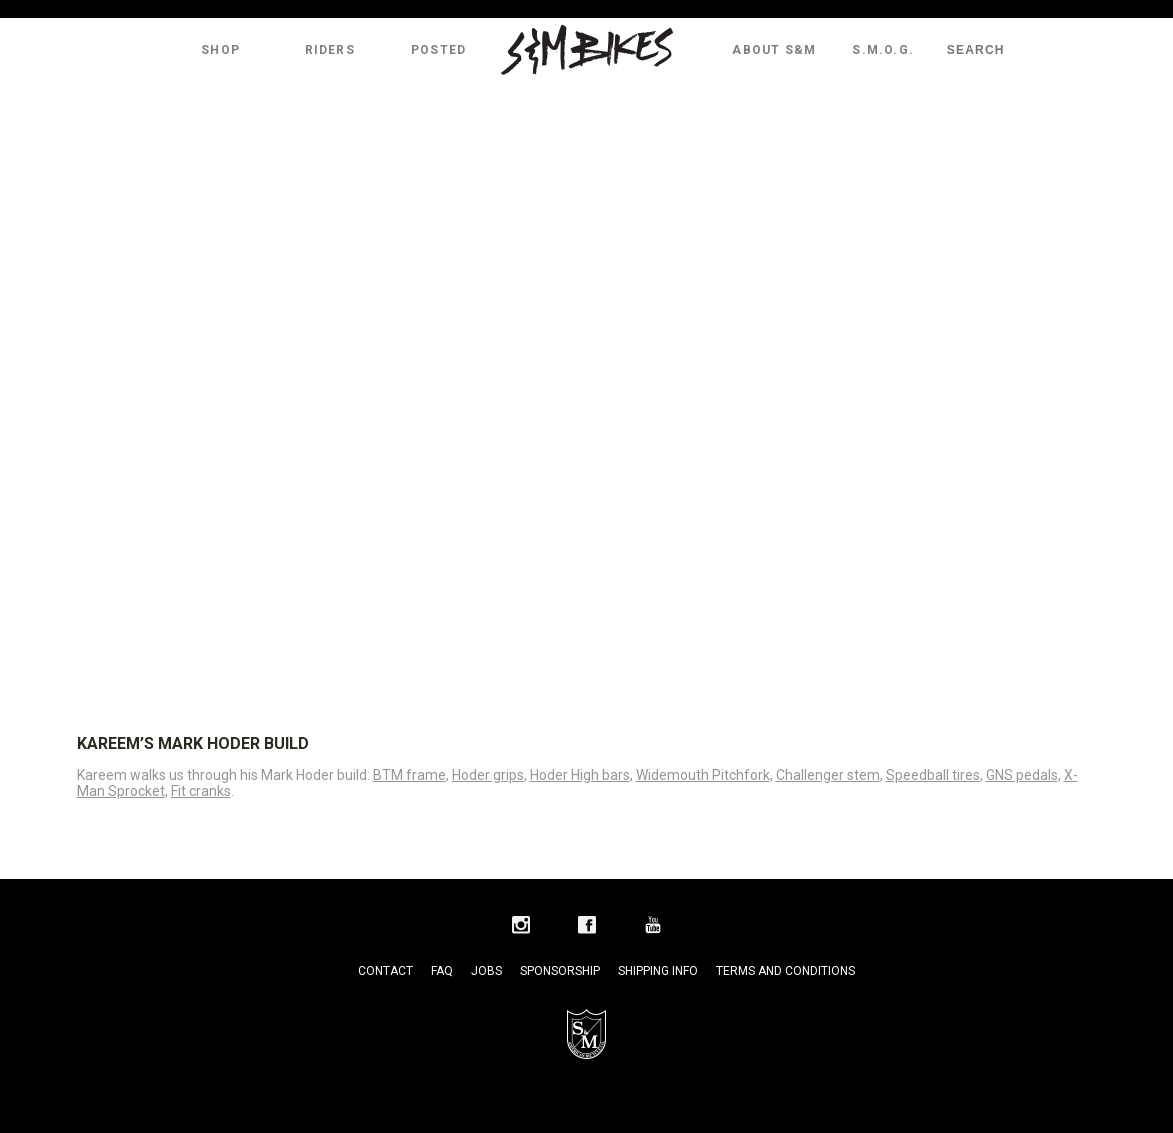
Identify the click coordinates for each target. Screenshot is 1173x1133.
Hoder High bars (580, 775)
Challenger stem (828, 775)
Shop (220, 50)
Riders (330, 50)
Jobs (486, 971)
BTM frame (409, 775)
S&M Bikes (587, 50)
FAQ (442, 971)
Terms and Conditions (785, 971)
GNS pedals (1022, 775)
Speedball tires (933, 775)
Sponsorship (560, 971)
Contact (385, 971)
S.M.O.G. (883, 50)
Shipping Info (658, 971)
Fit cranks (201, 791)
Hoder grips (488, 775)
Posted (438, 50)
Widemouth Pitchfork (703, 775)
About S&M (774, 50)
